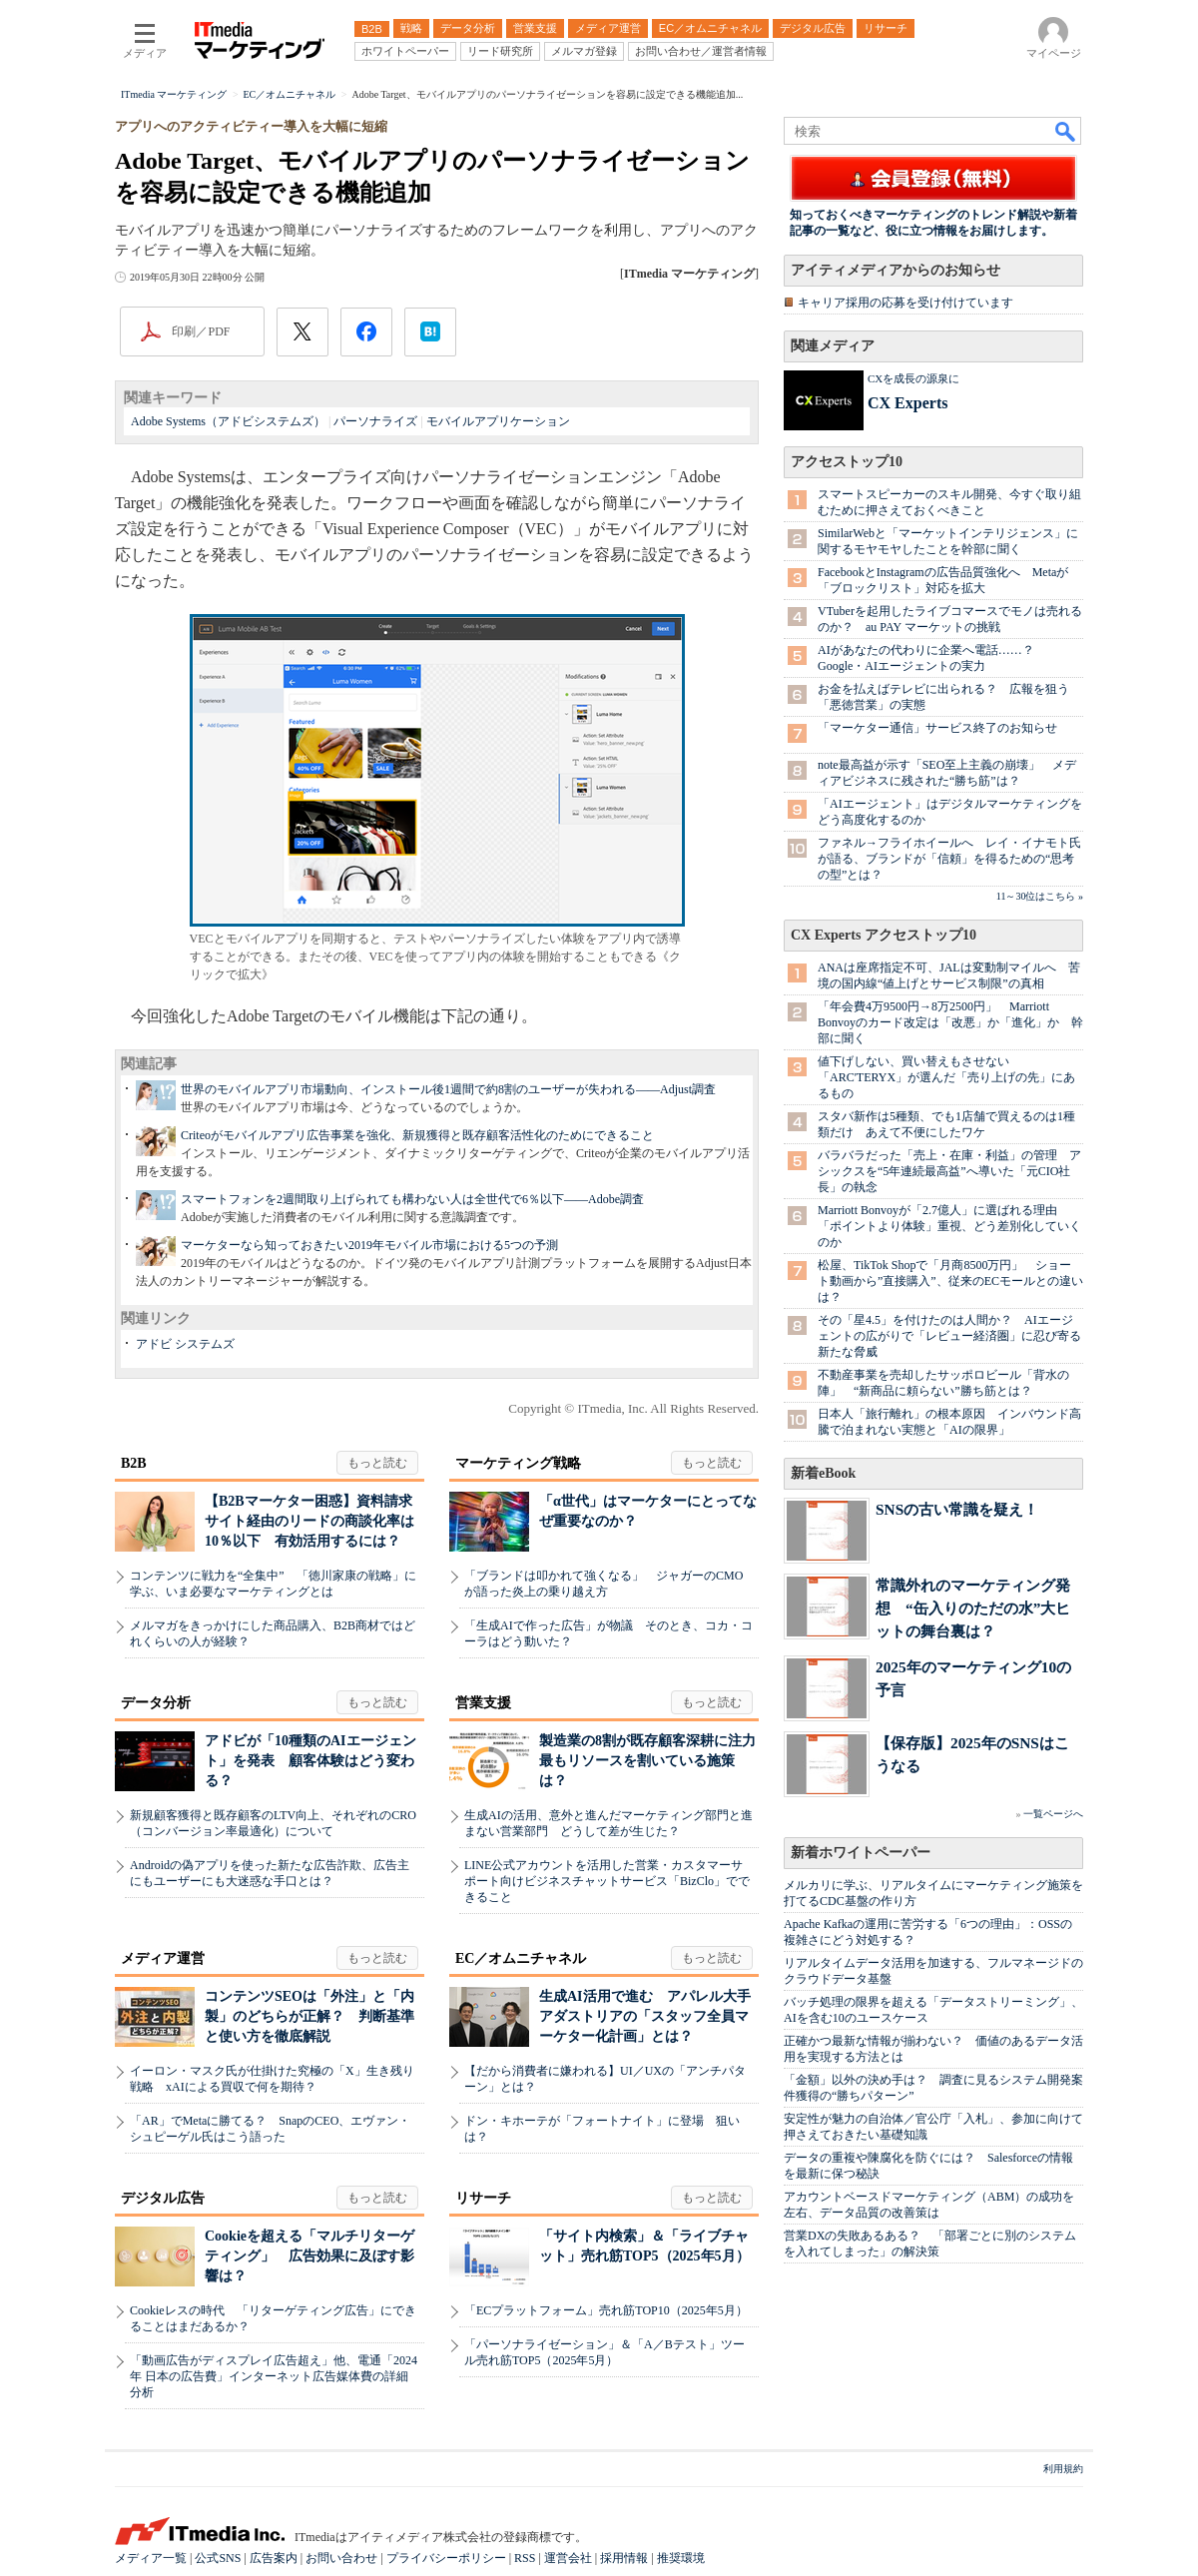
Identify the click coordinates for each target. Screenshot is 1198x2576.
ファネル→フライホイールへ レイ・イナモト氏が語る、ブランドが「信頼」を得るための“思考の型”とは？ (949, 859)
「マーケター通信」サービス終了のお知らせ (937, 728)
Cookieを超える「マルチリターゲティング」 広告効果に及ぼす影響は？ (309, 2256)
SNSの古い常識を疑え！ (957, 1509)
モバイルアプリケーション (498, 421)
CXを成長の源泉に (913, 378)
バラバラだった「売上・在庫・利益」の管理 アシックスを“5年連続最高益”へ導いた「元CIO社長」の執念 (949, 1171)
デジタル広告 (163, 2198)
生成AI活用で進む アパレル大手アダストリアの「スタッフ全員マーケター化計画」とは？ (645, 2016)
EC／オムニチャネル (520, 1958)
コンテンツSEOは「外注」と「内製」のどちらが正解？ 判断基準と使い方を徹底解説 (309, 2016)
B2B (134, 1463)
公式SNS (218, 2558)
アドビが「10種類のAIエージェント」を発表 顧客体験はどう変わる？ (310, 1760)
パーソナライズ (375, 421)
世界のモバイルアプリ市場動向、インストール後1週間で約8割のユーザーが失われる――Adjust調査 (448, 1089)
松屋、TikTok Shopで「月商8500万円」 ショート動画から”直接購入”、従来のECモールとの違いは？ (950, 1281)
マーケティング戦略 (518, 1463)
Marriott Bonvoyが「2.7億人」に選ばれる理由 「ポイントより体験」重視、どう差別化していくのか (949, 1226)
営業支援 (483, 1702)
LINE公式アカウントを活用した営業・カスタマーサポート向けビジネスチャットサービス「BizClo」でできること (607, 1881)
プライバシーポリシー (446, 2558)
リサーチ (483, 2198)
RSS (524, 2558)
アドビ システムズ (185, 1344)
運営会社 (568, 2558)
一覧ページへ (1053, 1813)
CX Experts (907, 402)
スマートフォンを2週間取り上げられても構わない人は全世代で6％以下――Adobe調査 (412, 1199)
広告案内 (274, 2558)
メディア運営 (163, 1958)
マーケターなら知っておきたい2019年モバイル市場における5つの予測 (369, 1245)
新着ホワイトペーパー (860, 1852)
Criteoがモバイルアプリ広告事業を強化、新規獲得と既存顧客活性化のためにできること (417, 1135)
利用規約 (1063, 2468)
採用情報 (624, 2558)
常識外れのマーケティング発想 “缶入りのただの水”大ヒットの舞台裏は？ (973, 1608)
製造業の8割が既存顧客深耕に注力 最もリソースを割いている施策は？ (654, 1760)
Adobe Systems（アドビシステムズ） (228, 421)
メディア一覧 (151, 2558)
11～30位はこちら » (1039, 896)
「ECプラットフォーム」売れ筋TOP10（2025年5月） (606, 2310)
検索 (1066, 131)
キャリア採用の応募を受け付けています (905, 303)
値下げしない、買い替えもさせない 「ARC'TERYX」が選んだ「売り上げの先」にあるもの (946, 1077)
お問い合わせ (341, 2558)
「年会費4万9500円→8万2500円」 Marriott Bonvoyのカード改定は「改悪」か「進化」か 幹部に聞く (950, 1022)
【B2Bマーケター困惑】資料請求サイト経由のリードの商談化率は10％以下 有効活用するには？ (309, 1521)
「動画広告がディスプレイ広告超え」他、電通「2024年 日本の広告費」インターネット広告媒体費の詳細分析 (273, 2376)
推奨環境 (681, 2558)
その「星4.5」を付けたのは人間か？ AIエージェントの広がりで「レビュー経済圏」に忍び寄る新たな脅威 (949, 1336)
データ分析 (156, 1702)
